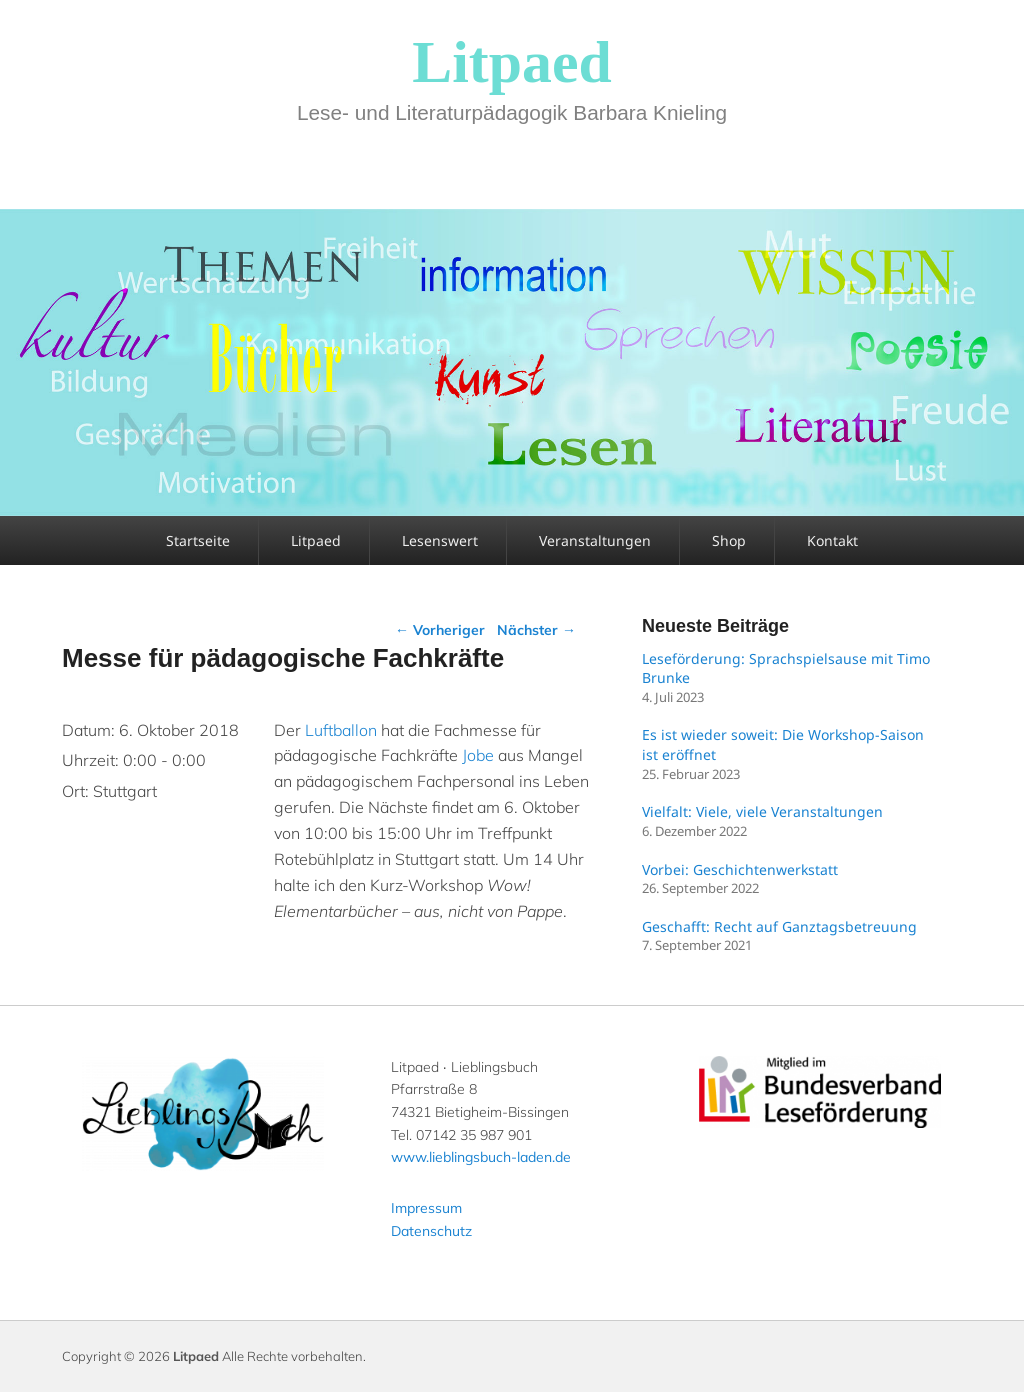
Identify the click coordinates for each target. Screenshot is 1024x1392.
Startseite (198, 540)
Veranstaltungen (595, 540)
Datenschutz (431, 1231)
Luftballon (341, 730)
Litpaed (511, 62)
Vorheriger (440, 630)
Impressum (426, 1208)
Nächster (536, 630)
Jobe (478, 755)
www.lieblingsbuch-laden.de (481, 1157)
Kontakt (832, 540)
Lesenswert (440, 540)
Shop (729, 540)
